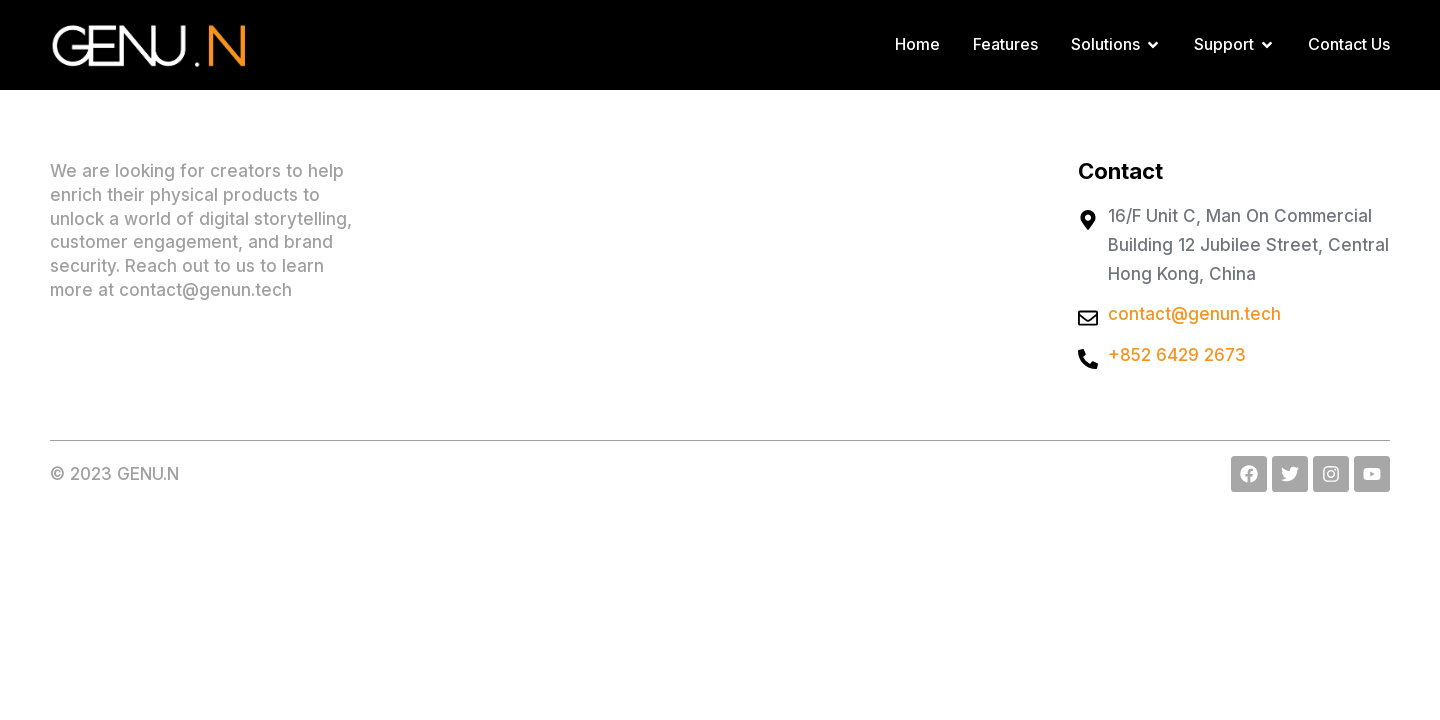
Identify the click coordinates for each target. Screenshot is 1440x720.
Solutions (1116, 44)
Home (917, 44)
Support (1234, 44)
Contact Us (1349, 44)
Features (1005, 44)
